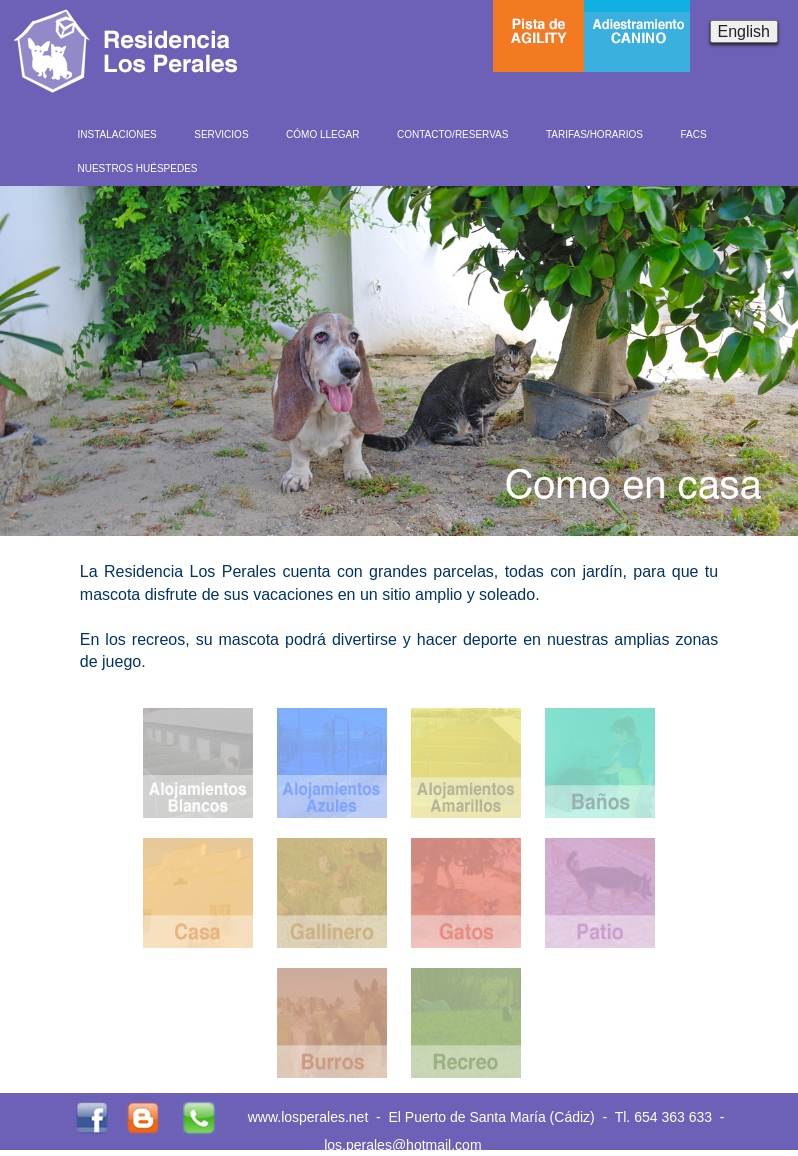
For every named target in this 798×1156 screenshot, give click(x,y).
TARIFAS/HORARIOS (594, 134)
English (744, 31)
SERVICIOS (221, 134)
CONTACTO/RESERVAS (453, 134)
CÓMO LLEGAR (322, 134)
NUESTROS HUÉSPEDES (138, 168)
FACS (694, 134)
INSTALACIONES (117, 134)
